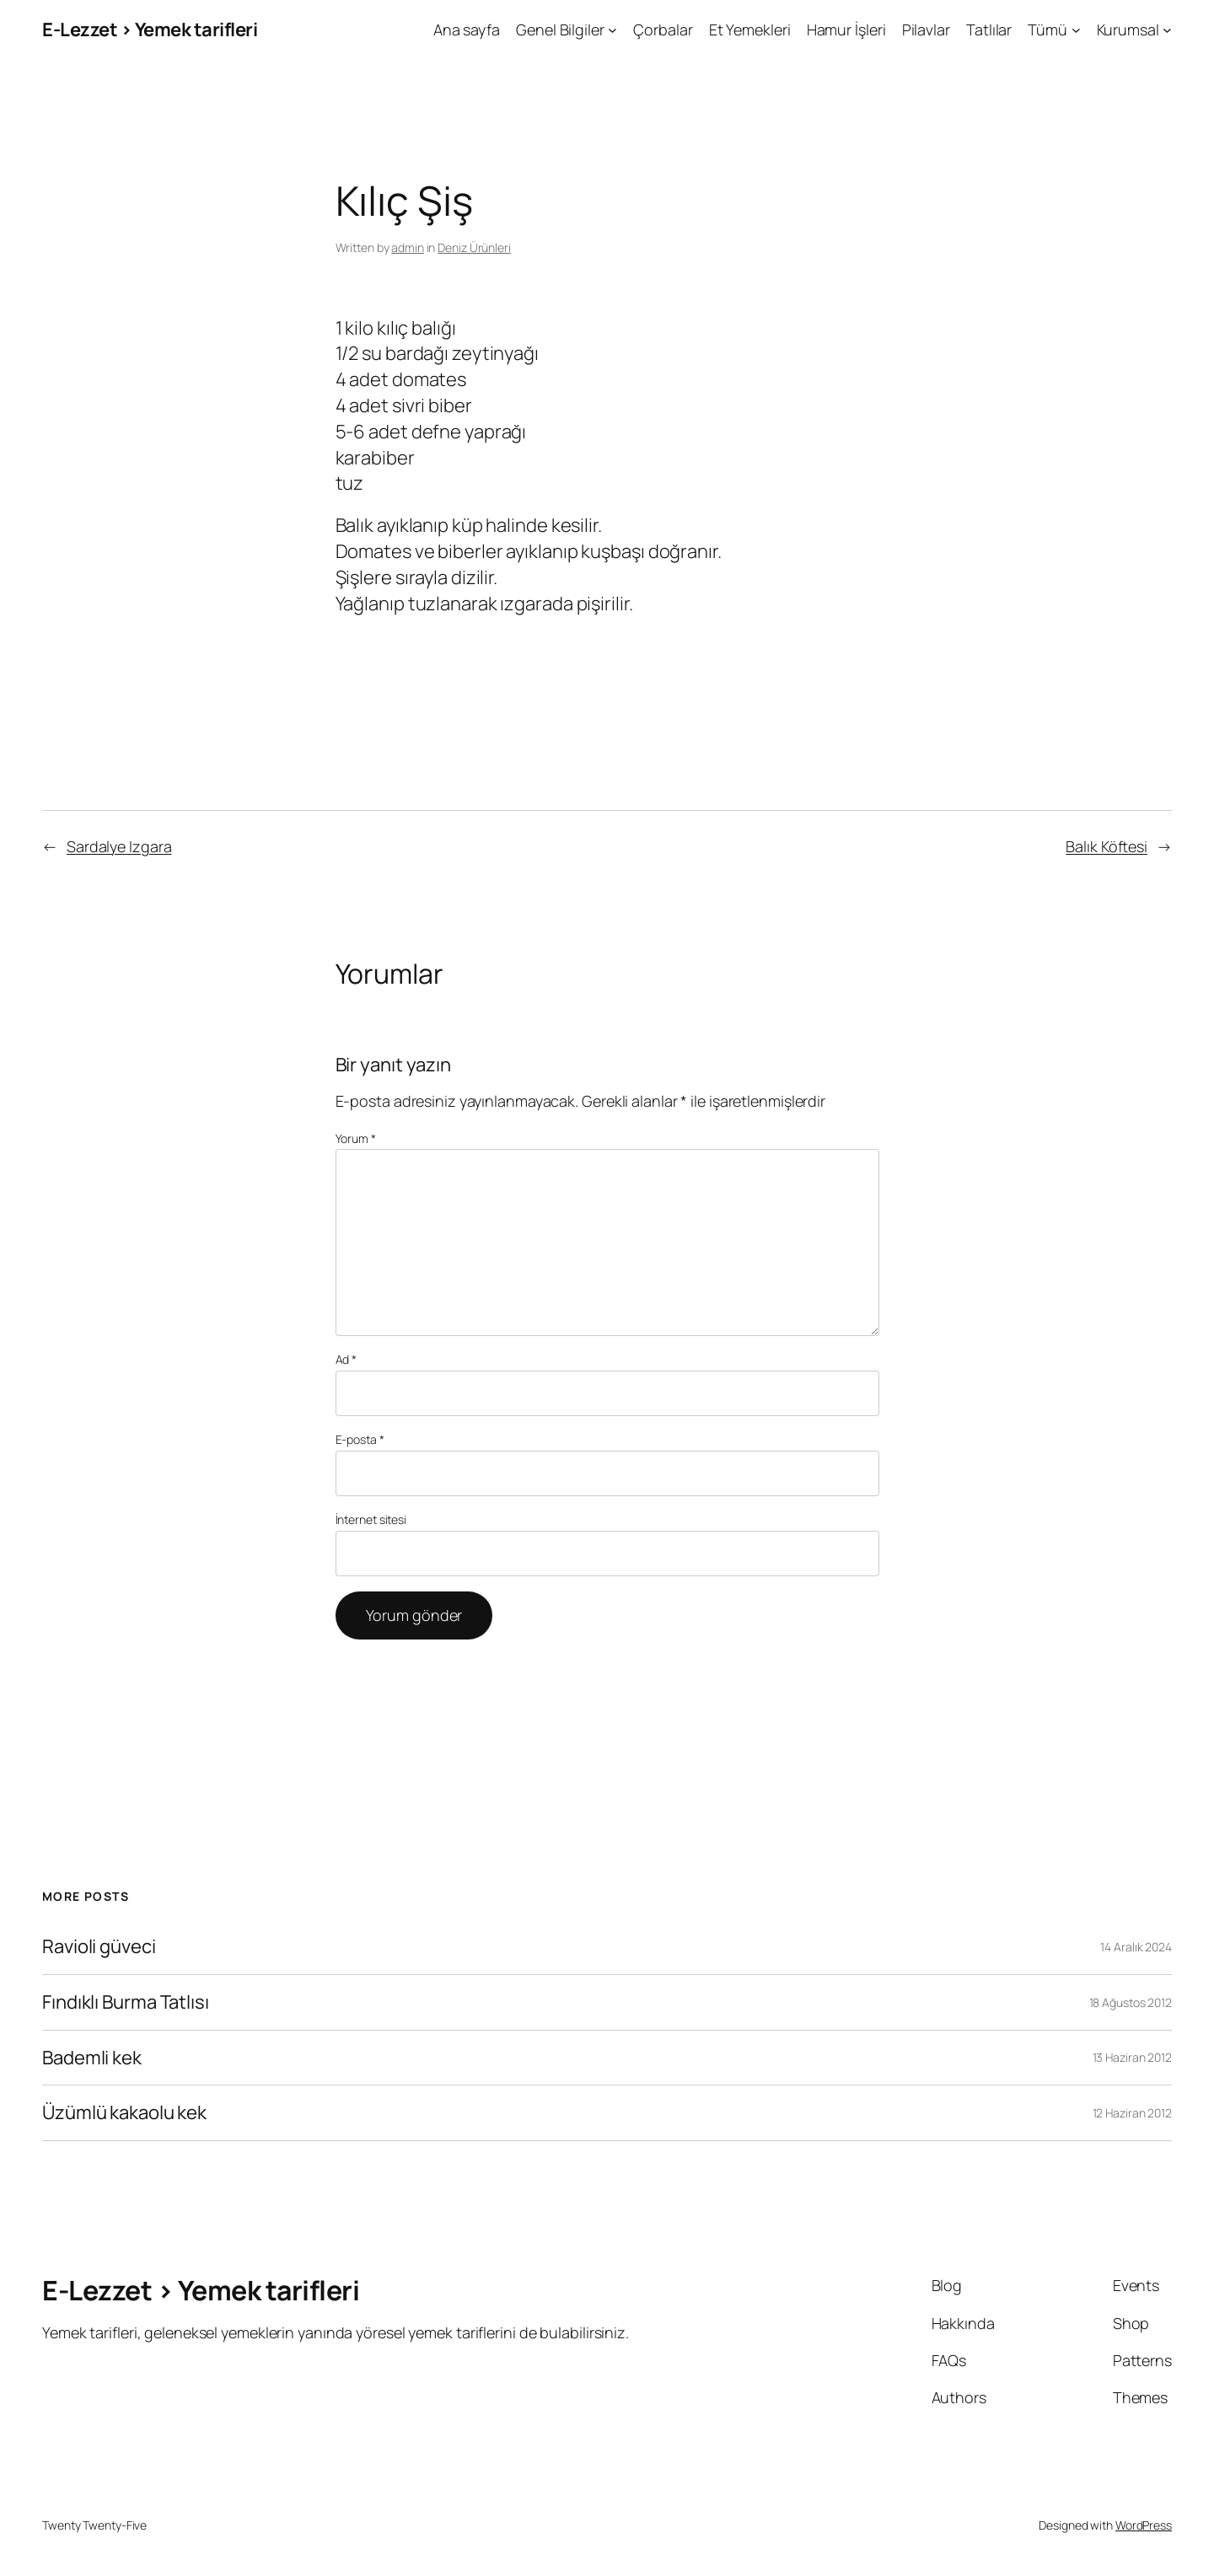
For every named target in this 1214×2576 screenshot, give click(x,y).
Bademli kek (92, 2058)
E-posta (360, 1439)
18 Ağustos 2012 (1131, 2002)
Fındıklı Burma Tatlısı (125, 2002)
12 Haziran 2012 (1133, 2113)
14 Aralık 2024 (1136, 1947)
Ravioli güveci (99, 1946)
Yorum (356, 1138)
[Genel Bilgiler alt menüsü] (612, 30)
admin (407, 247)
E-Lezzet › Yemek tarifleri (149, 29)
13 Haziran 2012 (1133, 2057)
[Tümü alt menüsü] (1076, 30)
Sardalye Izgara (119, 846)
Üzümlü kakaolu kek (124, 2112)
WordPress (1143, 2525)
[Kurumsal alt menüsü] (1167, 30)
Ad (346, 1359)
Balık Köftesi (1106, 846)
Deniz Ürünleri (474, 247)
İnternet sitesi (371, 1519)
